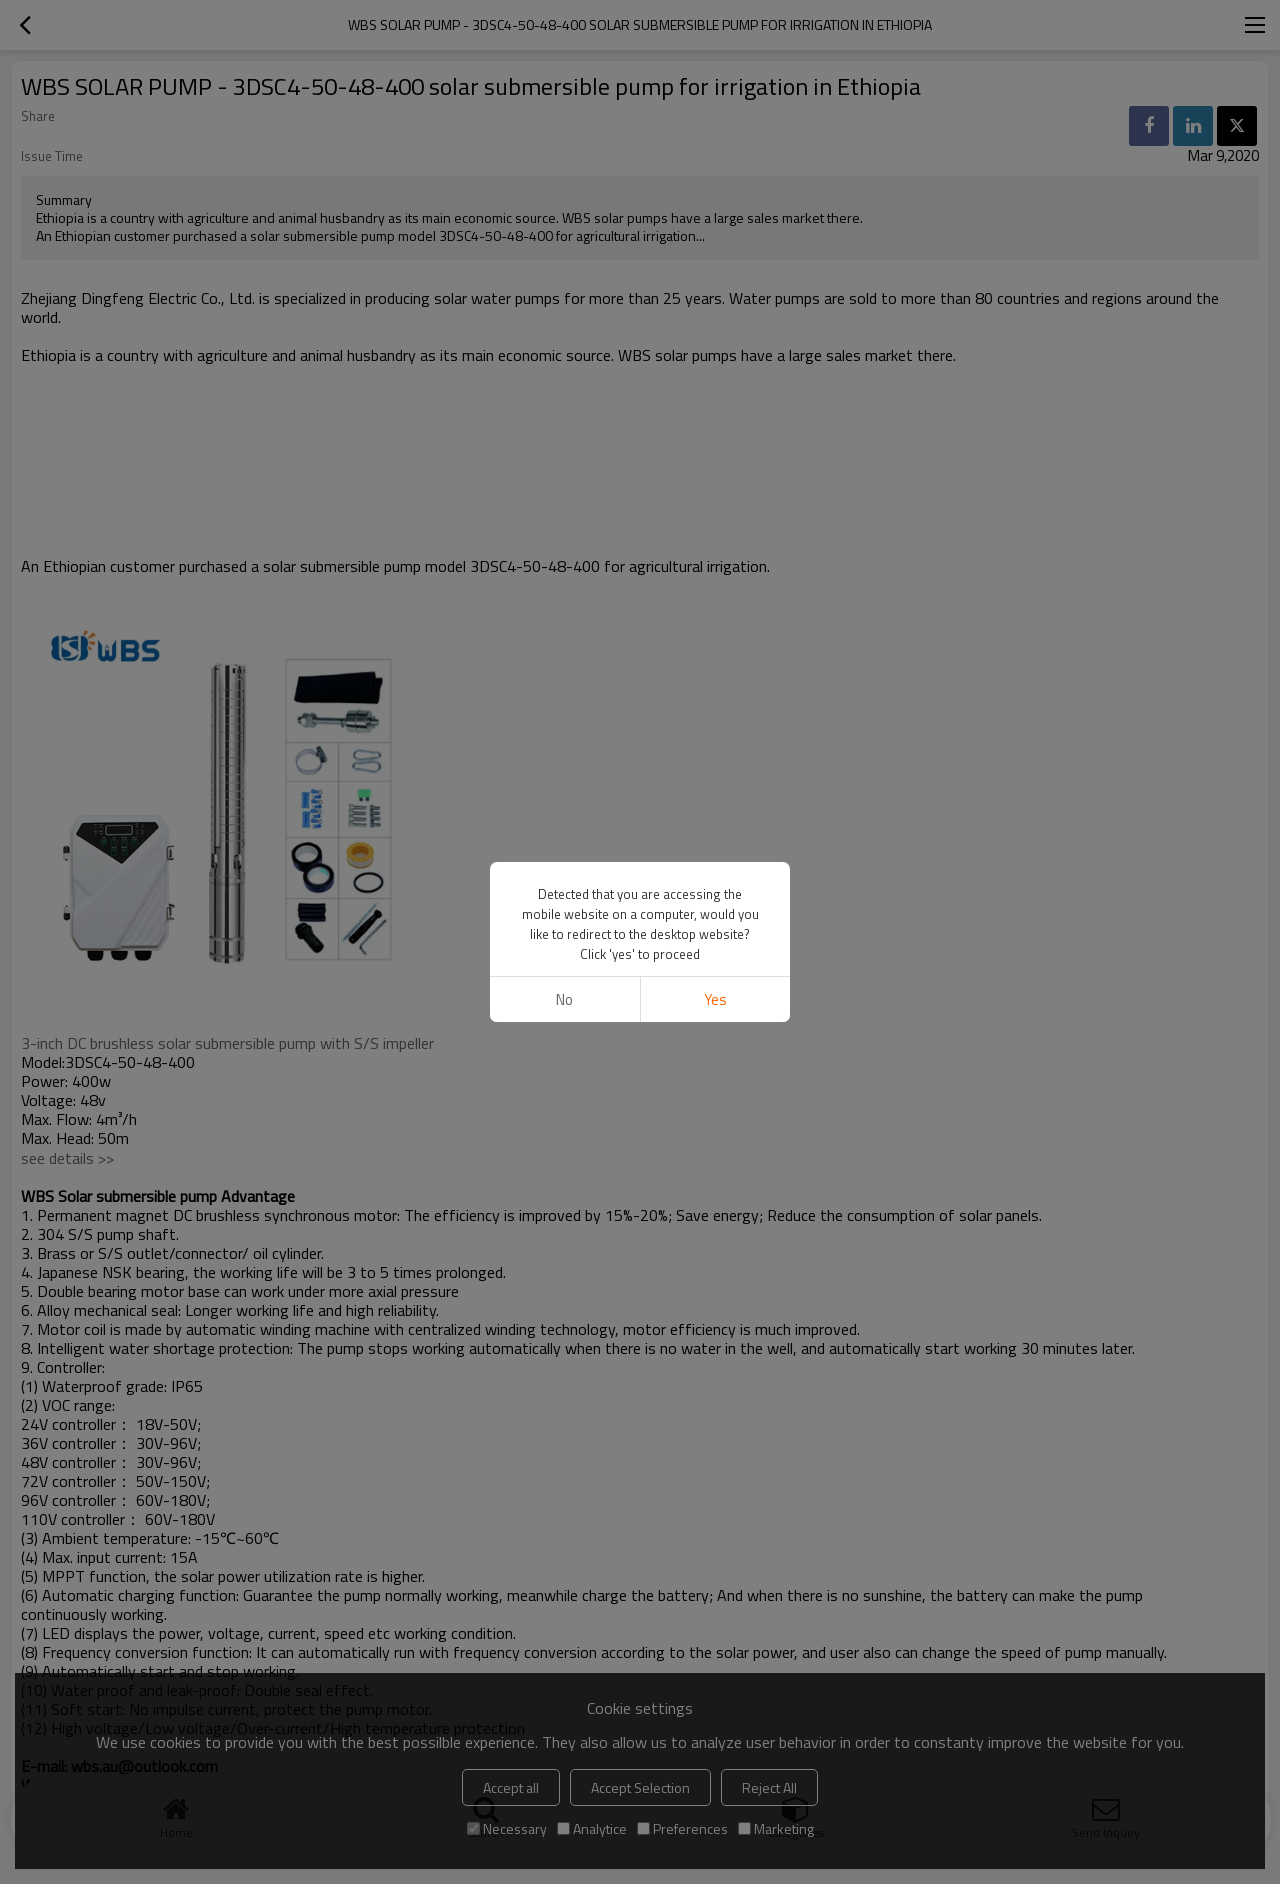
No (564, 999)
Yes (715, 999)
